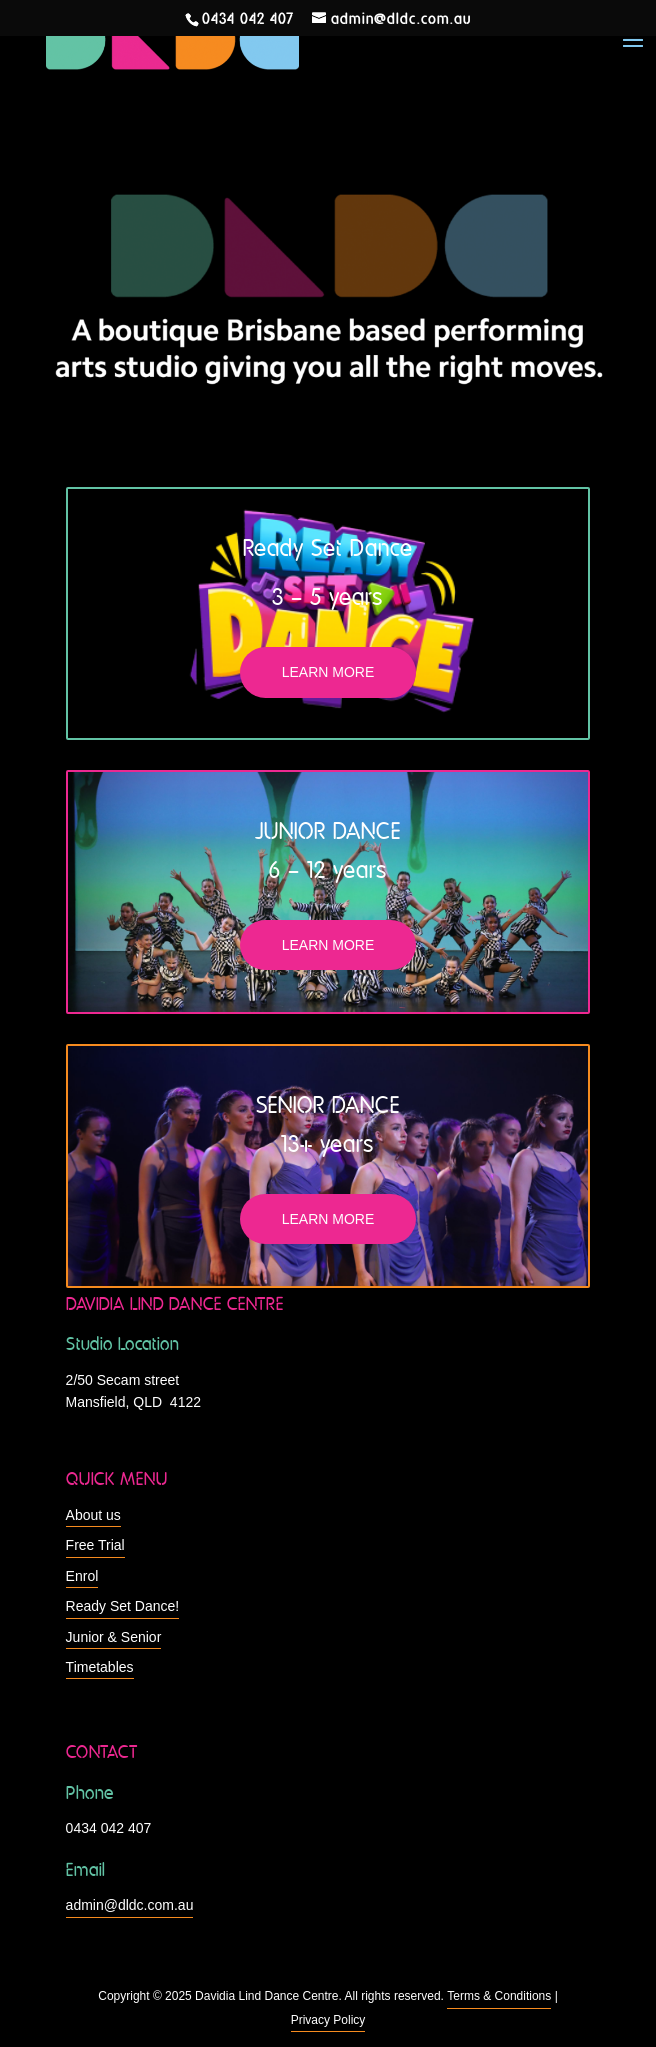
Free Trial (95, 1545)
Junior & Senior (114, 1637)
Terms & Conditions (499, 1996)
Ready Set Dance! (123, 1606)
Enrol (82, 1576)
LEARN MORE (328, 672)
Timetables (100, 1667)
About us (93, 1515)
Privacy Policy (328, 2020)
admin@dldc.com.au (130, 1905)
